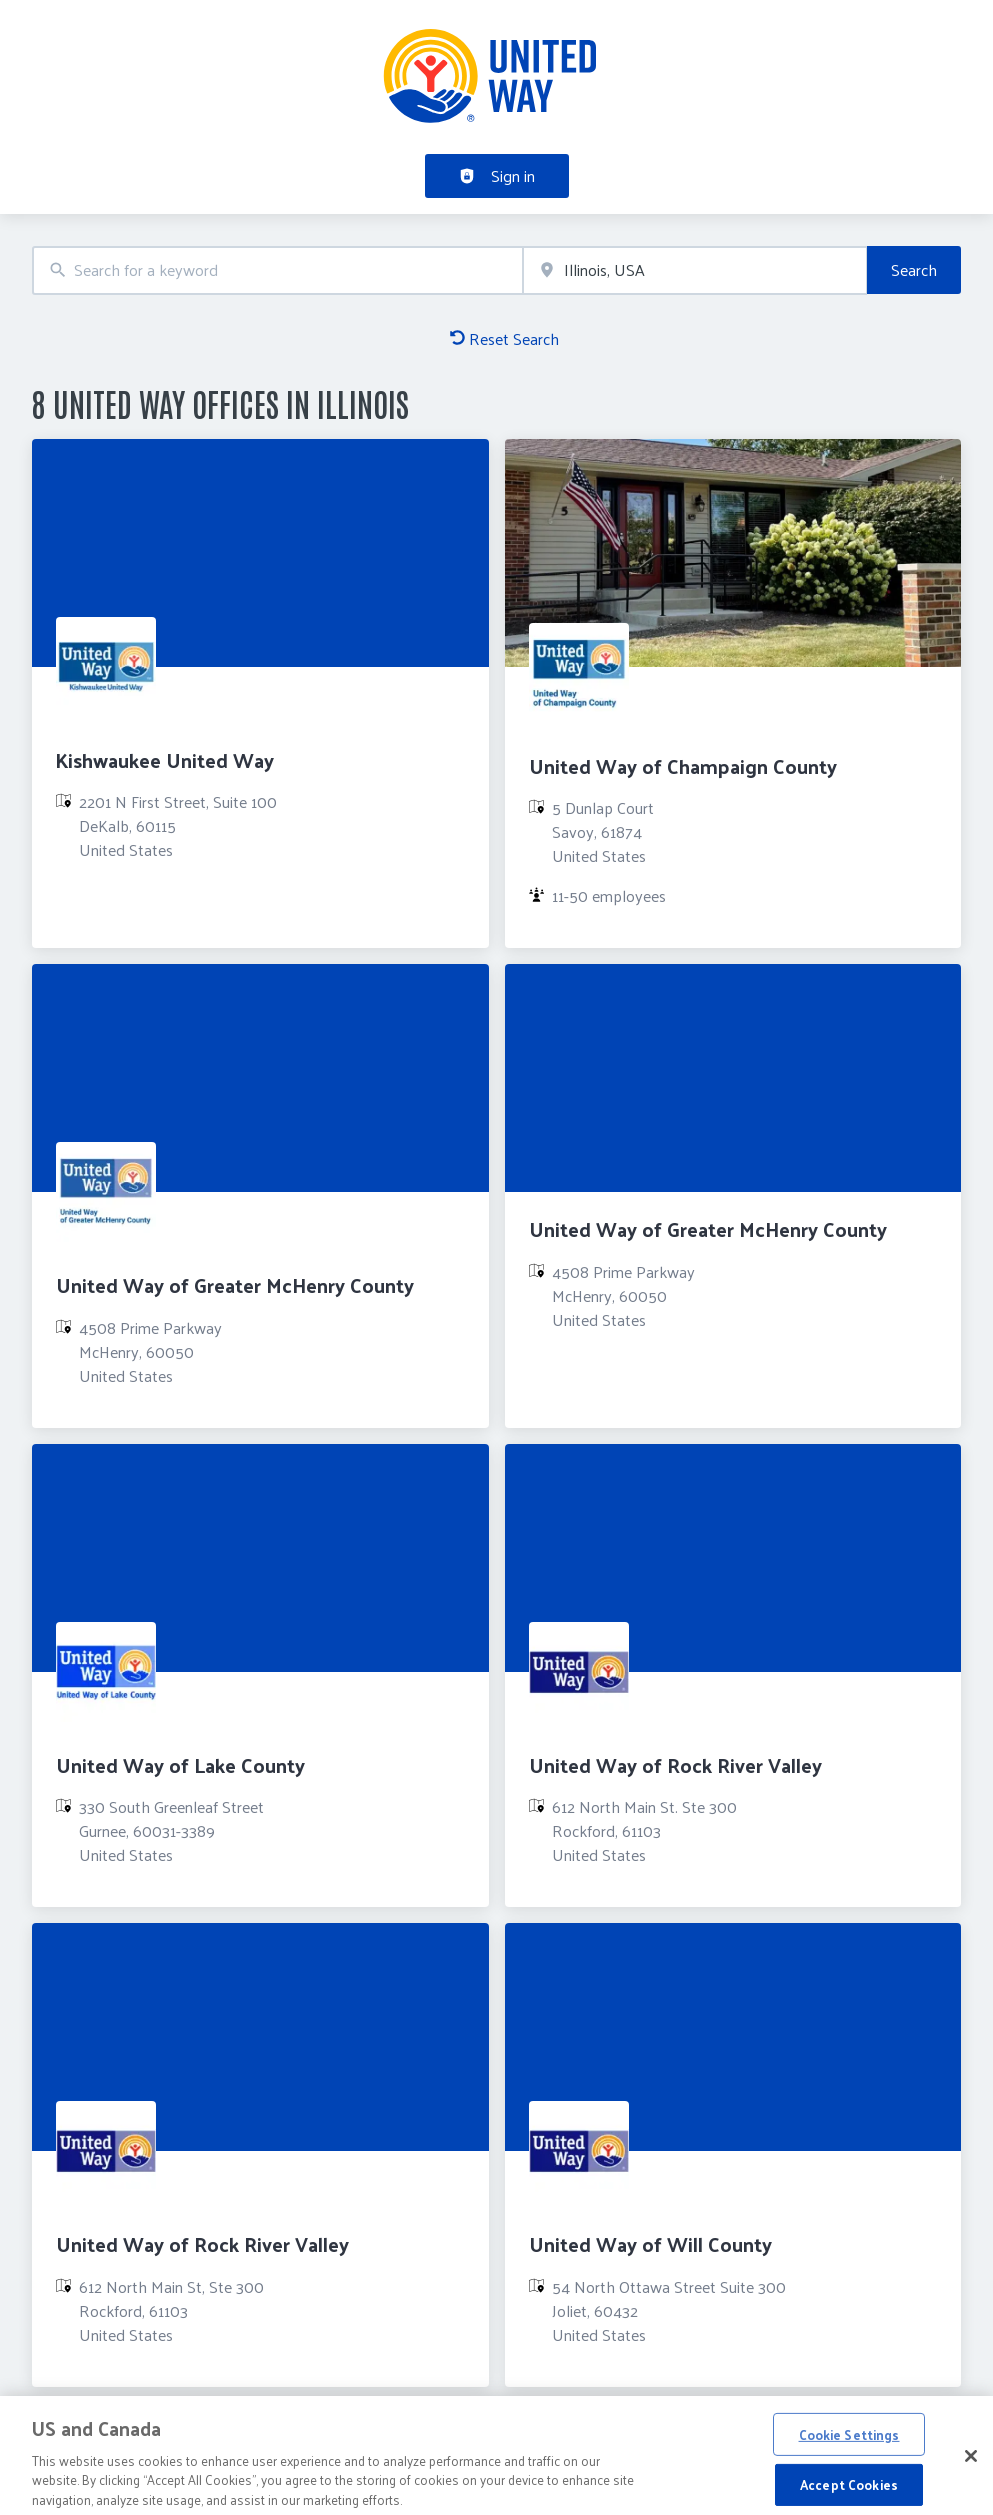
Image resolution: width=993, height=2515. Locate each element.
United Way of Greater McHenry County (235, 1285)
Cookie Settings (849, 2441)
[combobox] (277, 270)
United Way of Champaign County (683, 766)
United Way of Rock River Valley (675, 1765)
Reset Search (504, 338)
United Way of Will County (650, 2244)
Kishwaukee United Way (165, 760)
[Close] (971, 2463)
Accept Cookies (849, 2491)
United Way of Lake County (180, 1765)
